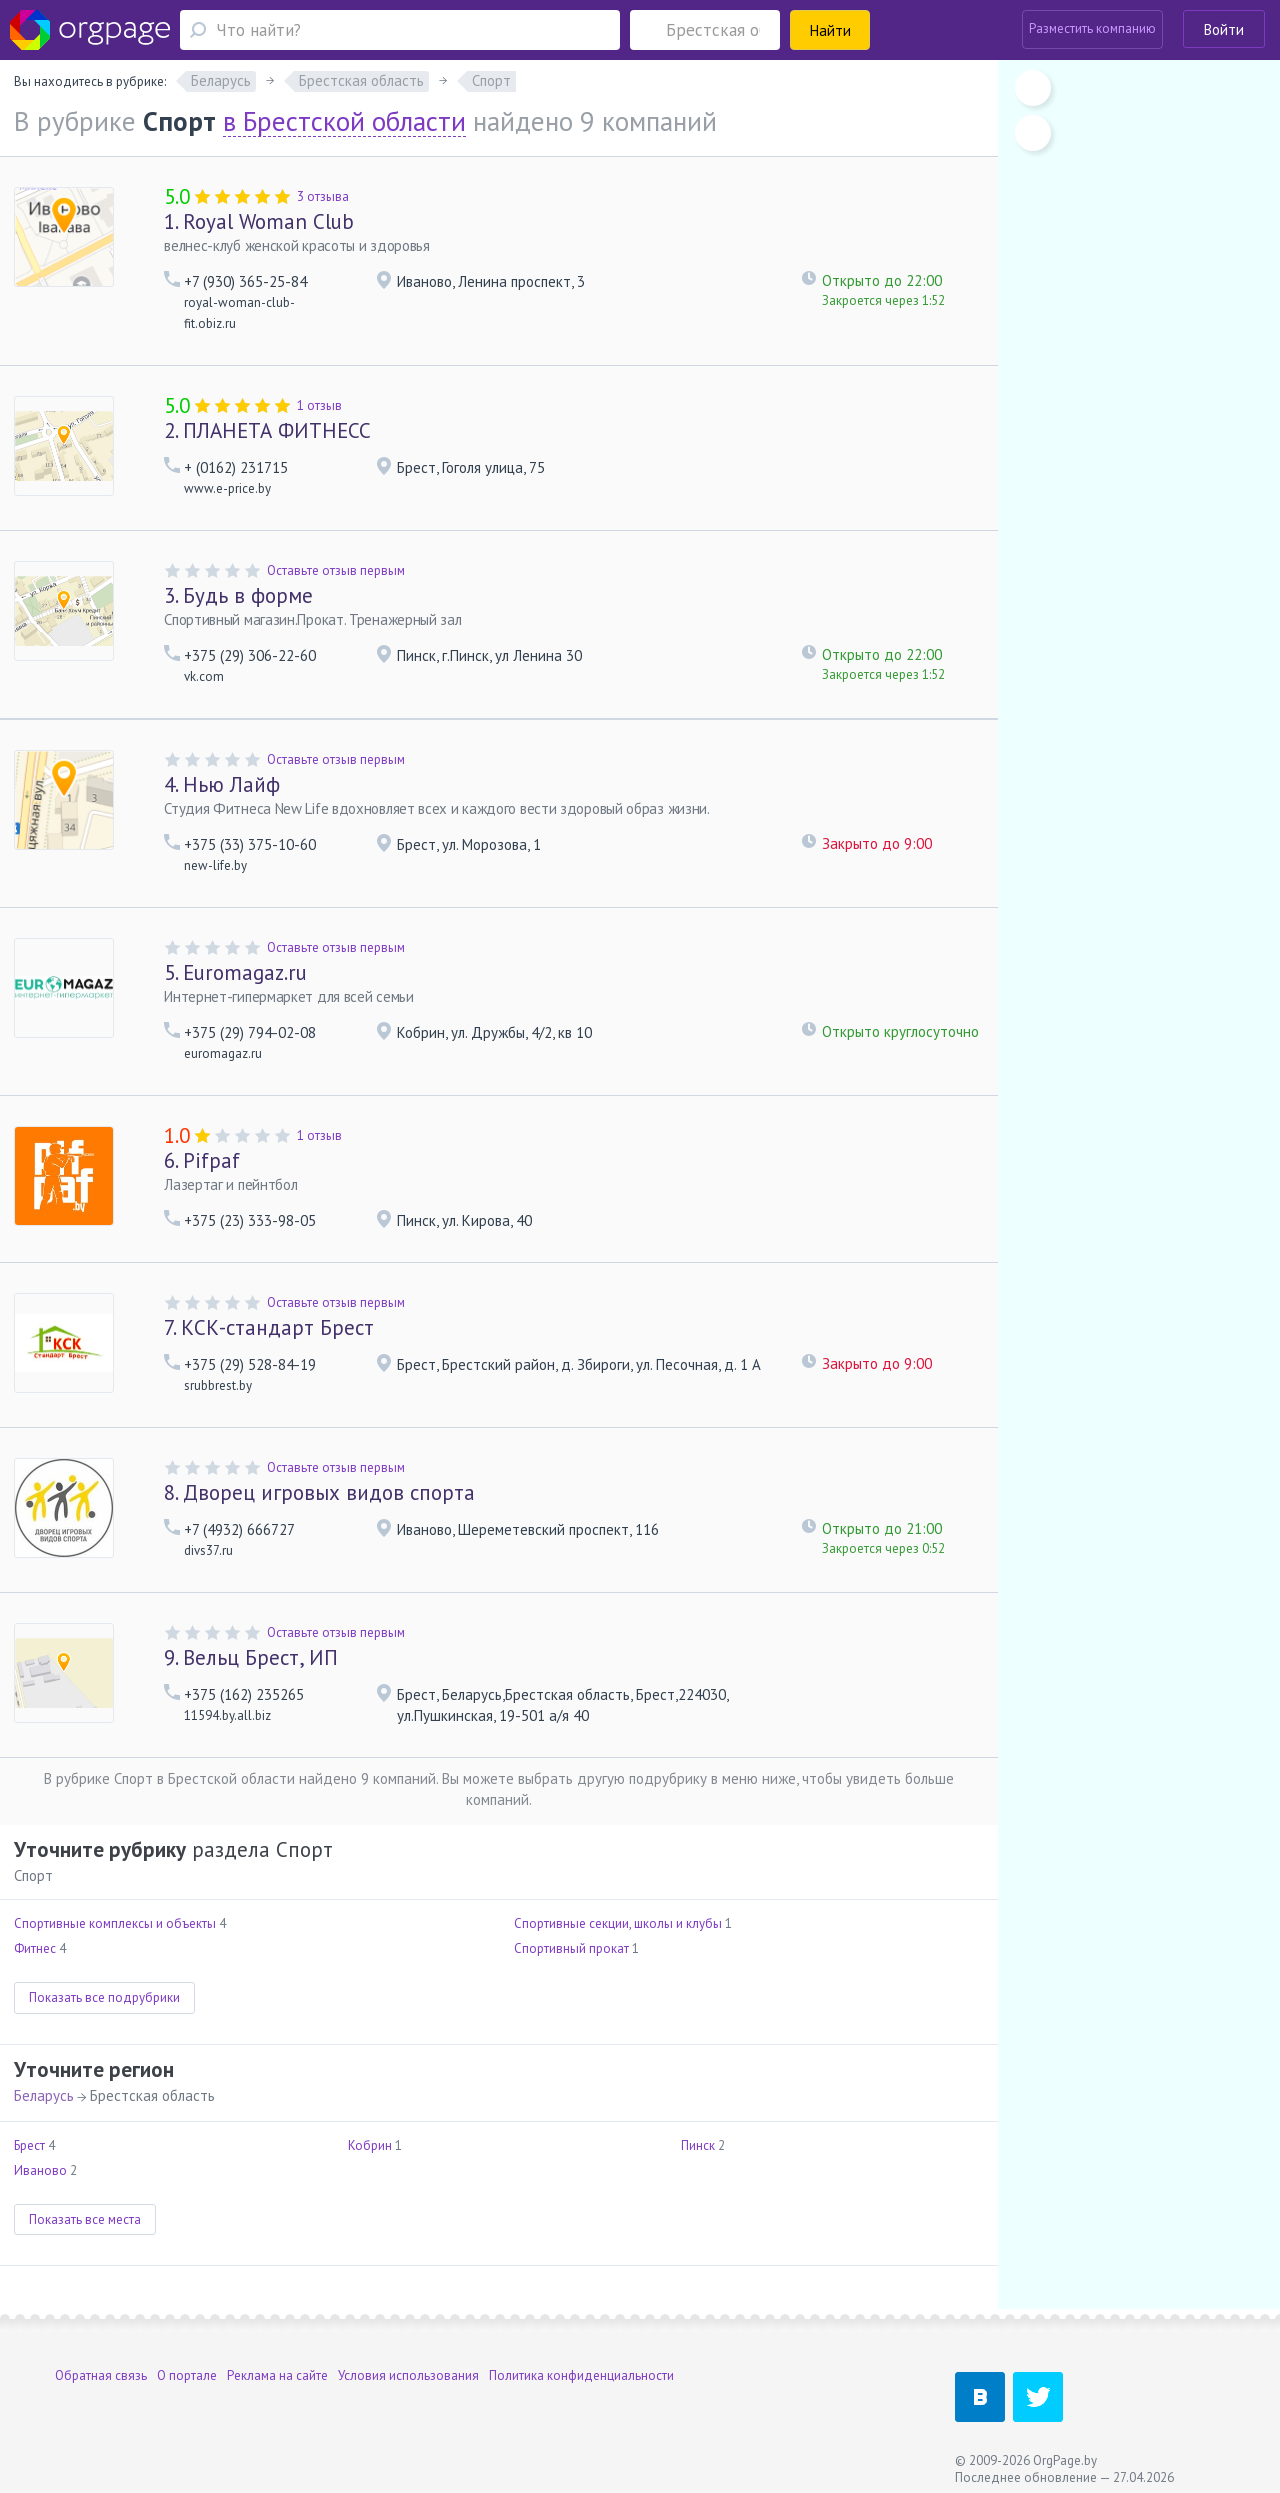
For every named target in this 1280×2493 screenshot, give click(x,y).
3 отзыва (323, 196)
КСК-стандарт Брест (269, 1327)
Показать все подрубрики (104, 1997)
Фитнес (35, 1948)
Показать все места (85, 2219)
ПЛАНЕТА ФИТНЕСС (267, 430)
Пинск (698, 2145)
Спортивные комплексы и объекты (115, 1923)
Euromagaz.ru (235, 972)
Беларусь (44, 2095)
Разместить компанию (1092, 28)
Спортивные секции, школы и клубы (618, 1923)
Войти (1224, 29)
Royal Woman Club (259, 221)
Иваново (40, 2170)
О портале (187, 2375)
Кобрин (370, 2145)
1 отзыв (319, 405)
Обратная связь (101, 2375)
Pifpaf (202, 1160)
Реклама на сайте (277, 2375)
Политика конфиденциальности (581, 2375)
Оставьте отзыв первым (336, 570)
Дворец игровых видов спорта (319, 1492)
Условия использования (408, 2375)
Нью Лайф (222, 784)
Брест (29, 2145)
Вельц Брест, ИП (251, 1657)
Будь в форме (238, 595)
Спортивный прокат (571, 1948)
